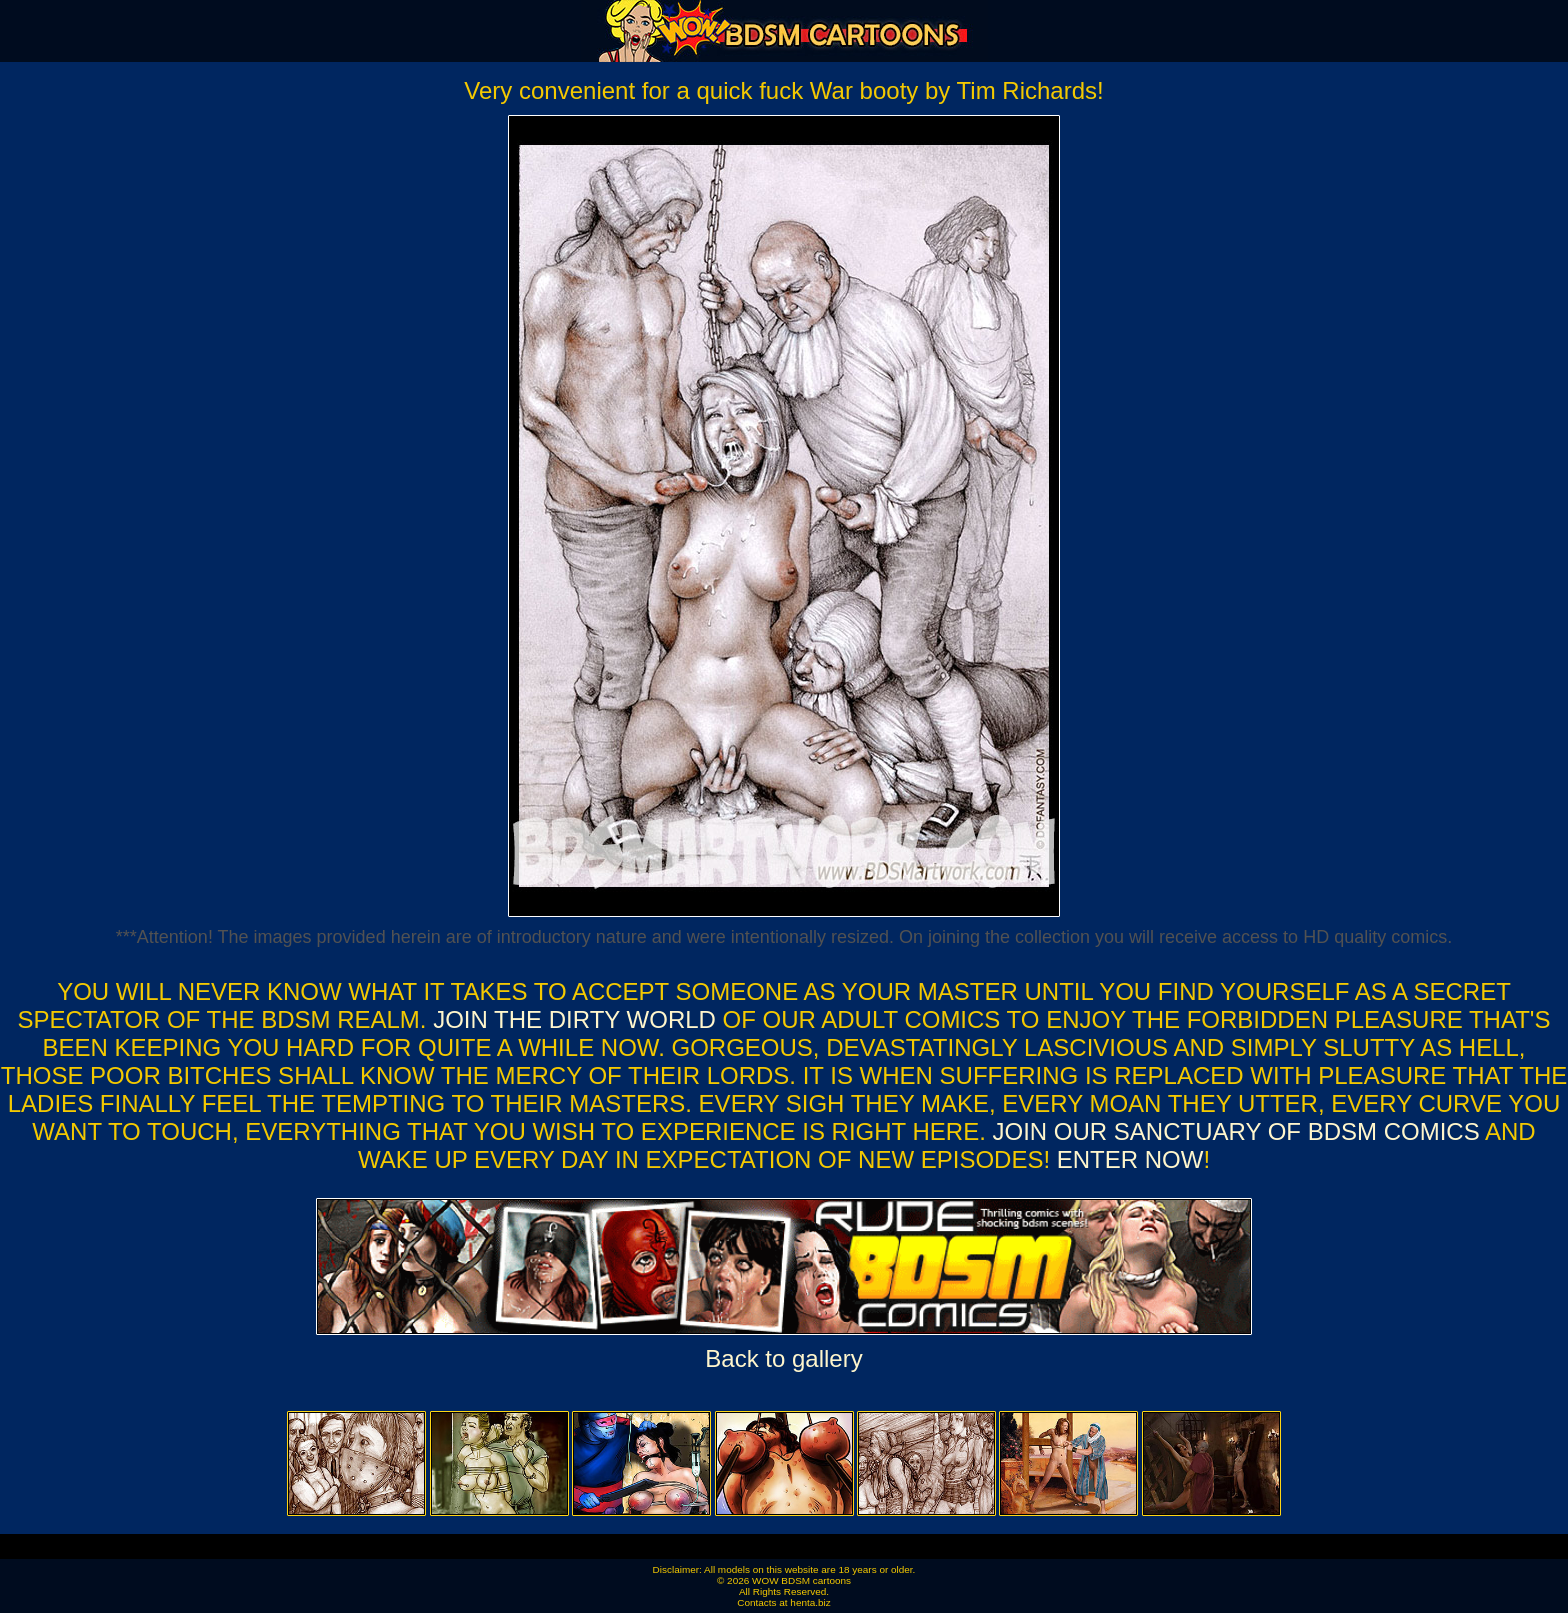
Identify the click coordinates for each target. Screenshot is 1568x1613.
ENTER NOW (1126, 1159)
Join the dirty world (574, 1019)
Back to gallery (783, 1358)
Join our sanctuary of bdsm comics (1236, 1131)
